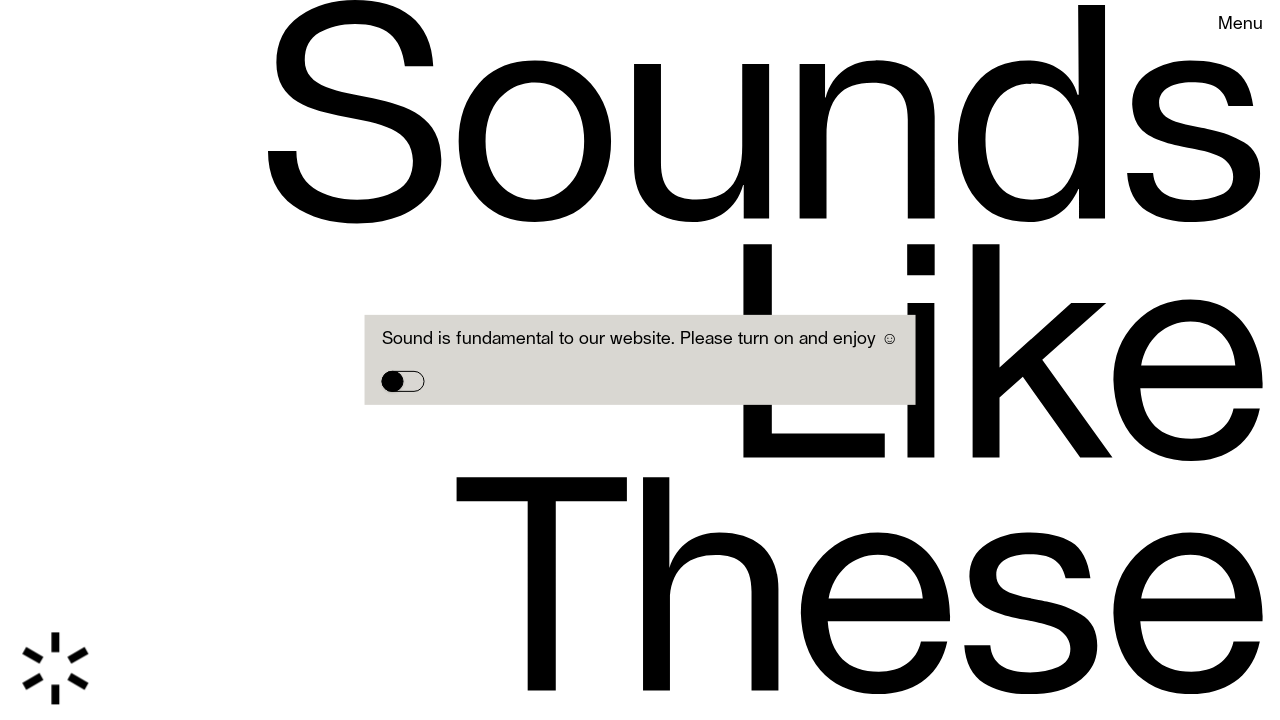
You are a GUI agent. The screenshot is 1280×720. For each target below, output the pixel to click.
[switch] (403, 382)
